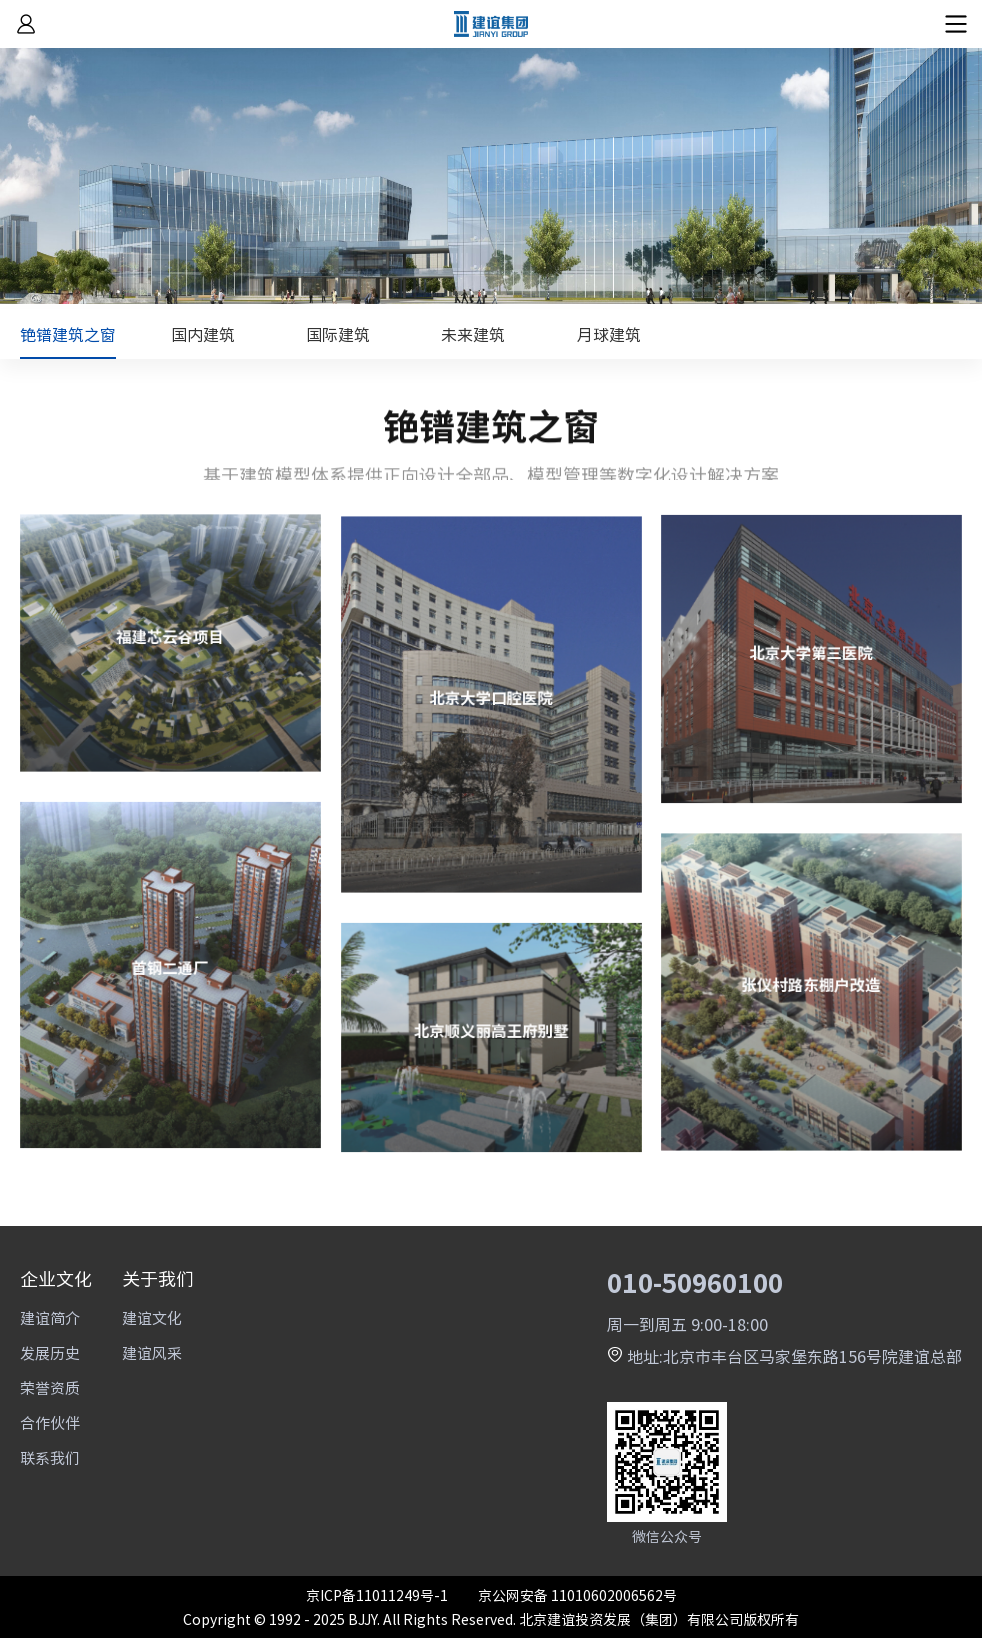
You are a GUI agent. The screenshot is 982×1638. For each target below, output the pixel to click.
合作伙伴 (50, 1422)
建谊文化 (152, 1317)
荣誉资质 (50, 1387)
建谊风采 (152, 1352)
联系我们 (50, 1457)
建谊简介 (50, 1317)
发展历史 (50, 1352)
